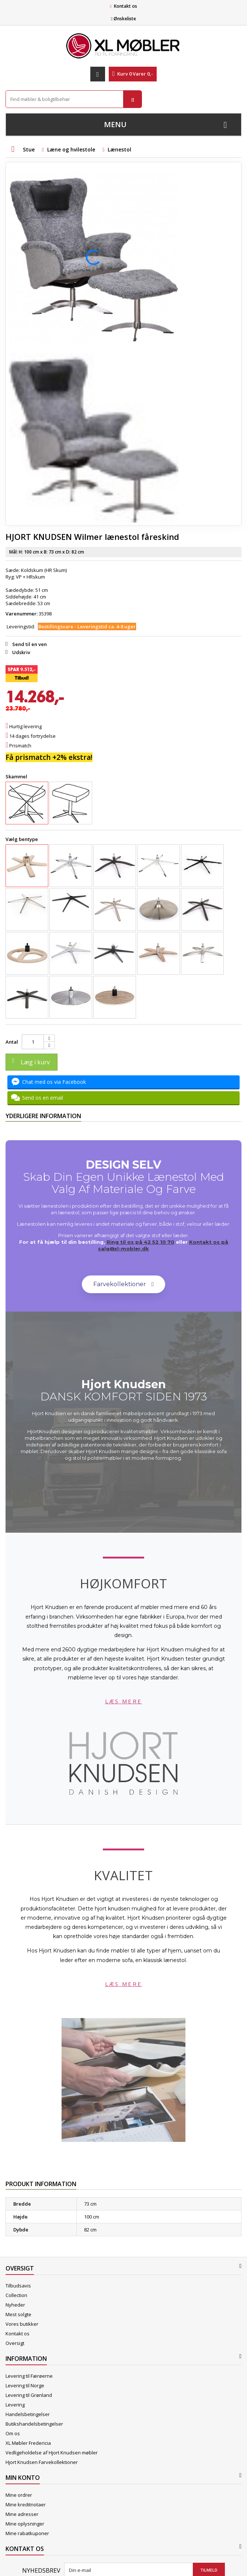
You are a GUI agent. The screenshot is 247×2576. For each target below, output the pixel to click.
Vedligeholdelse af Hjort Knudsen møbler (52, 2452)
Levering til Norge (25, 2385)
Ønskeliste (123, 18)
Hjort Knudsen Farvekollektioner (42, 2462)
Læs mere (123, 1701)
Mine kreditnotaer (26, 2504)
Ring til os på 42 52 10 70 (140, 1242)
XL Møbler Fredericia (28, 2443)
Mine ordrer (19, 2495)
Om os (13, 2433)
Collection (16, 2295)
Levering (15, 2404)
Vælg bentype (22, 839)
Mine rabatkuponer (27, 2533)
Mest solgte (18, 2314)
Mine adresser (22, 2514)
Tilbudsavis (18, 2285)
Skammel (17, 776)
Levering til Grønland (29, 2395)
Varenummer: (22, 613)
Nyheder (15, 2304)
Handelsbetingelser (28, 2414)
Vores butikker (22, 2324)
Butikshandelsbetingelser (34, 2423)
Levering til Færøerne (29, 2376)
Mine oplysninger (25, 2523)
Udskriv (21, 652)
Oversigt (15, 2343)
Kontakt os (125, 6)
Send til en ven (29, 644)
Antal (12, 1042)
